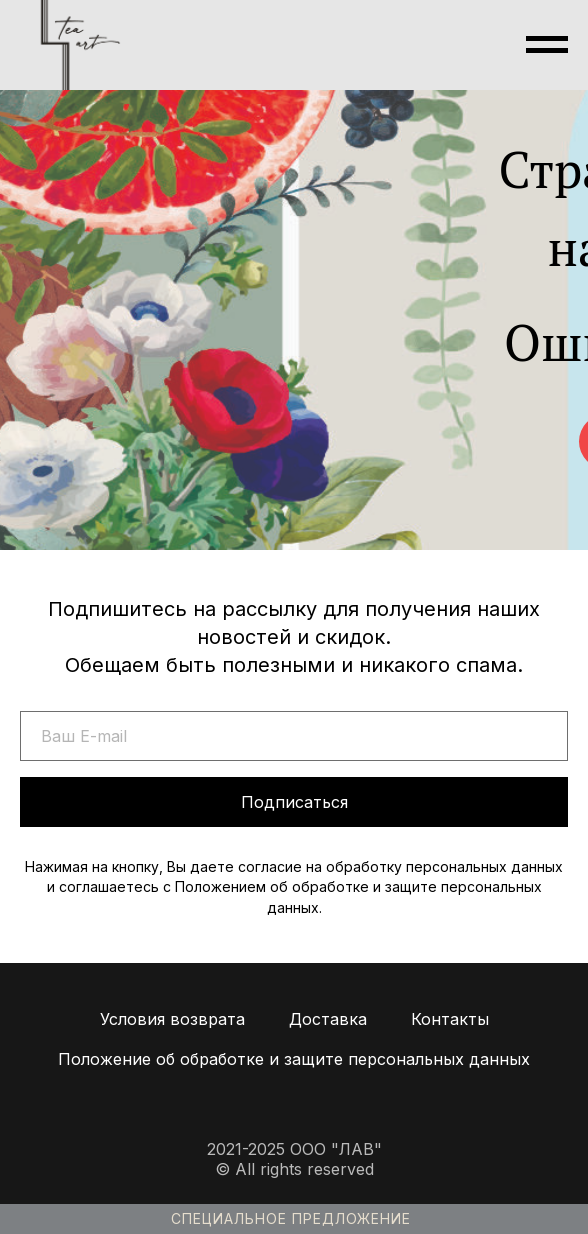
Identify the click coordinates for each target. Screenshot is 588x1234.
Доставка (328, 1019)
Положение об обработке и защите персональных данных (294, 1059)
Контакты (450, 1019)
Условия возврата (172, 1019)
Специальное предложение (291, 1218)
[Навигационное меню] (547, 45)
